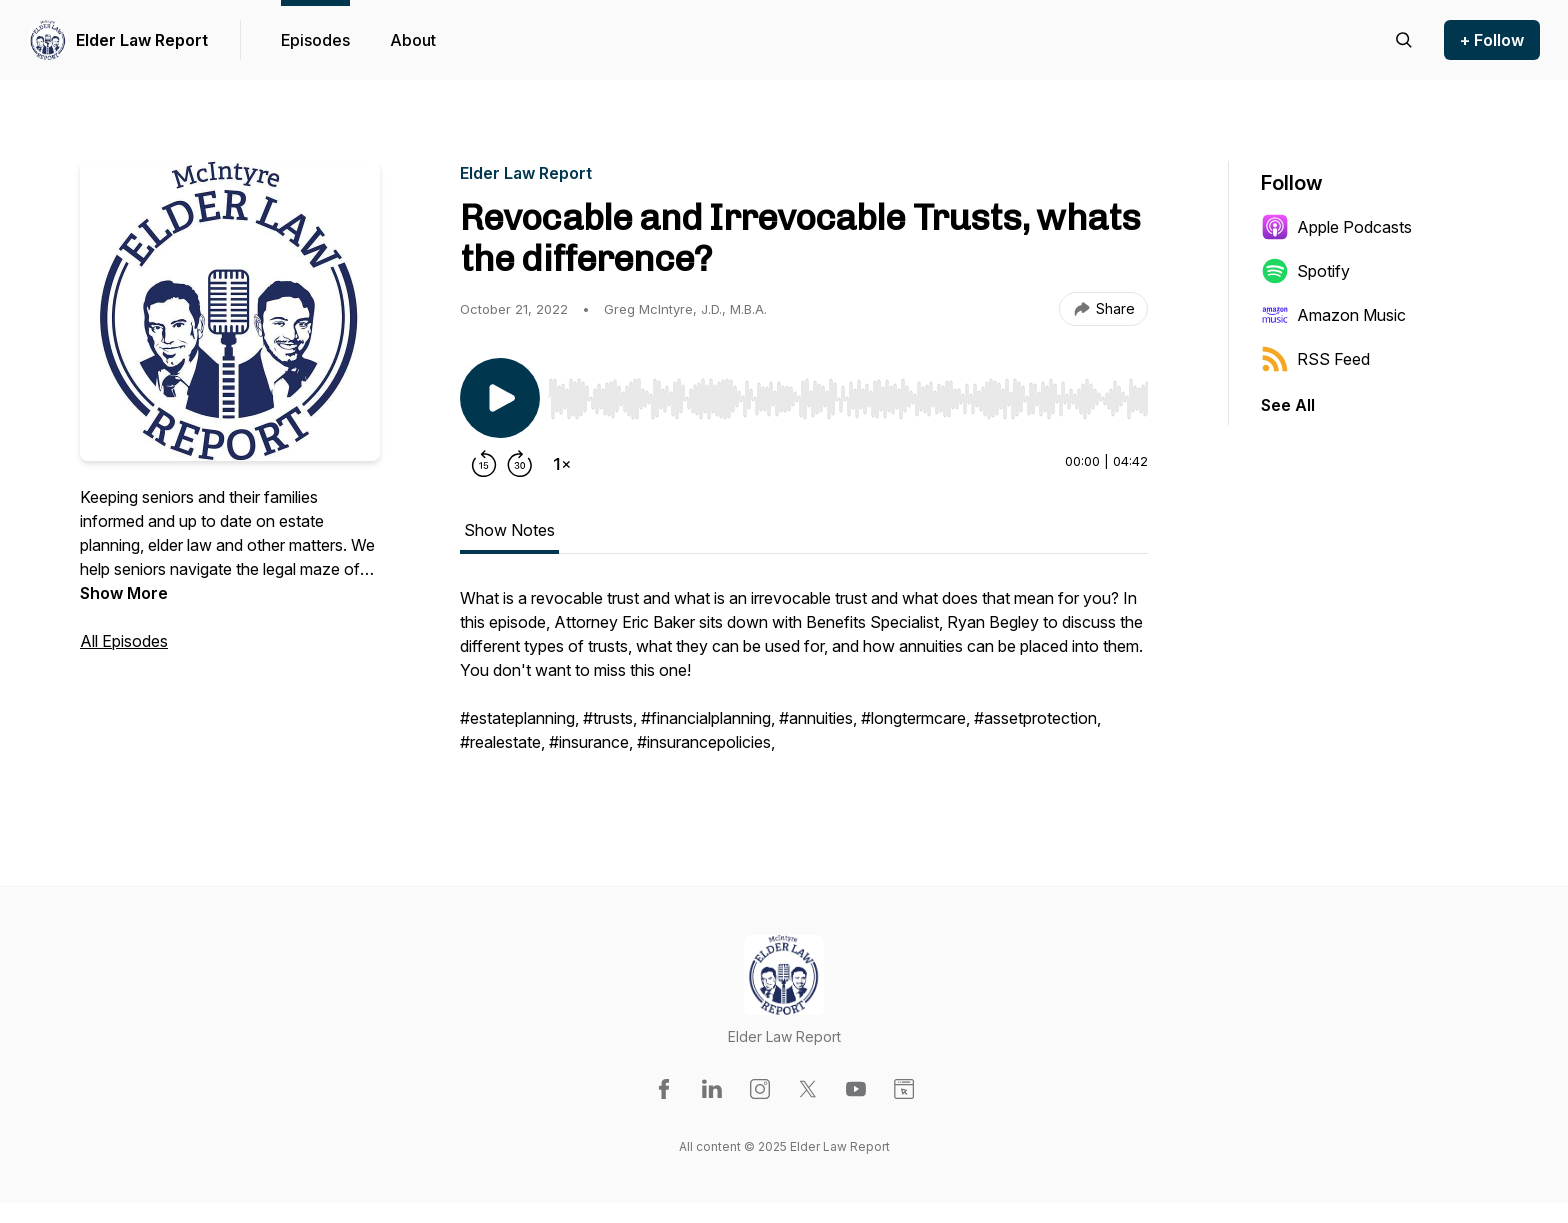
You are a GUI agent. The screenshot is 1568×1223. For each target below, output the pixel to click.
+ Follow (1492, 40)
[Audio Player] (848, 393)
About (413, 40)
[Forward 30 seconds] (520, 464)
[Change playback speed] (562, 464)
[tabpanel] (804, 680)
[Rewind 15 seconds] (484, 464)
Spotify (1305, 271)
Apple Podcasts (1336, 227)
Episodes (315, 40)
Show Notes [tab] (509, 530)
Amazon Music (1333, 315)
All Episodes (124, 641)
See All (1288, 405)
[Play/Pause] (500, 398)
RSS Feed (1315, 359)
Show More (124, 593)
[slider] (848, 399)
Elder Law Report (142, 40)
